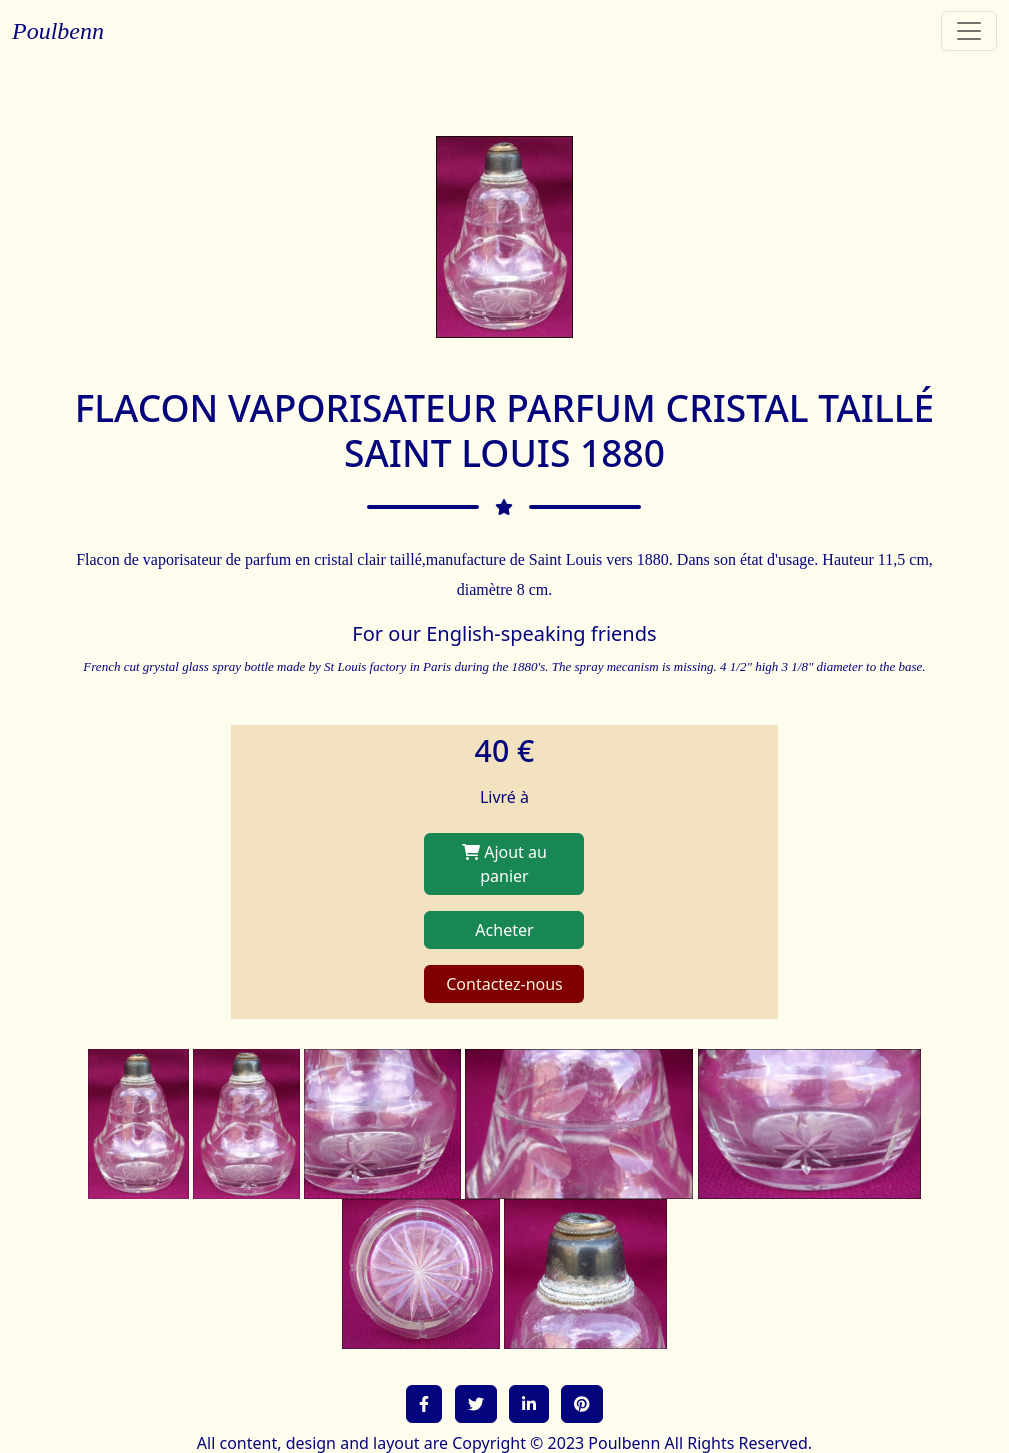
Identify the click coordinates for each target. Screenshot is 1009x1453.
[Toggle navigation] (969, 31)
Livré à (504, 797)
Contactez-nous (504, 984)
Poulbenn (58, 31)
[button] (424, 1404)
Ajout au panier (504, 864)
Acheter (504, 930)
